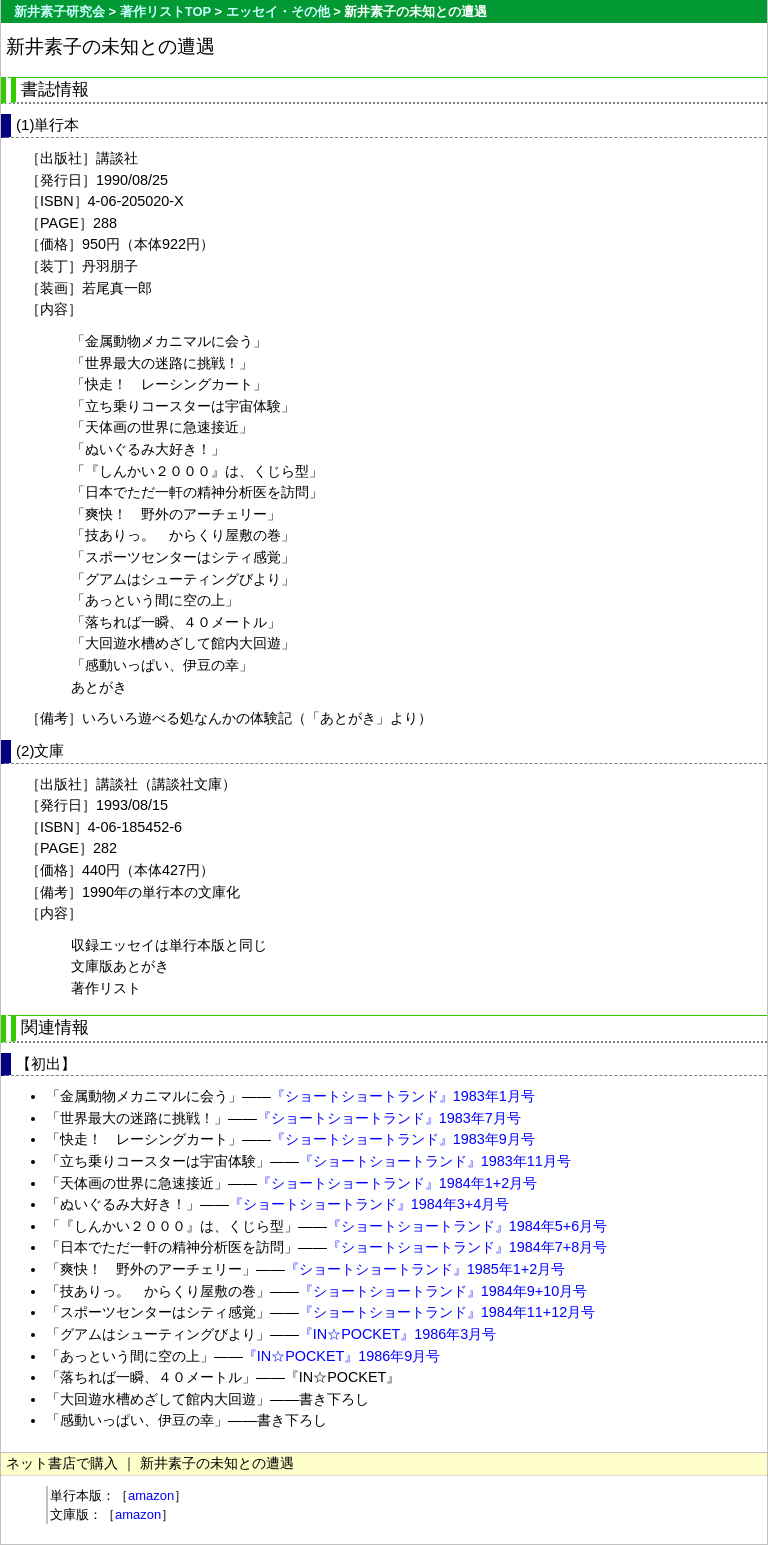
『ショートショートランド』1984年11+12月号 (447, 1312)
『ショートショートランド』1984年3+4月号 (369, 1204)
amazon (151, 1495)
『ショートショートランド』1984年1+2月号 (397, 1183)
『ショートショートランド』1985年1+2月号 (425, 1269)
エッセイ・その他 (278, 11)
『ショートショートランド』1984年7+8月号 (467, 1247)
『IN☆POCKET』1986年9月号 (342, 1356)
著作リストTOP (165, 11)
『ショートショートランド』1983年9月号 (403, 1139)
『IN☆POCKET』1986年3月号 (398, 1334)
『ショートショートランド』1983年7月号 (389, 1118)
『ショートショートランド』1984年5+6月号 (467, 1226)
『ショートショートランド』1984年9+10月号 (443, 1291)
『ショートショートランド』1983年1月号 (403, 1096)
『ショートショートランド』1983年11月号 (435, 1161)
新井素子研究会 (59, 11)
